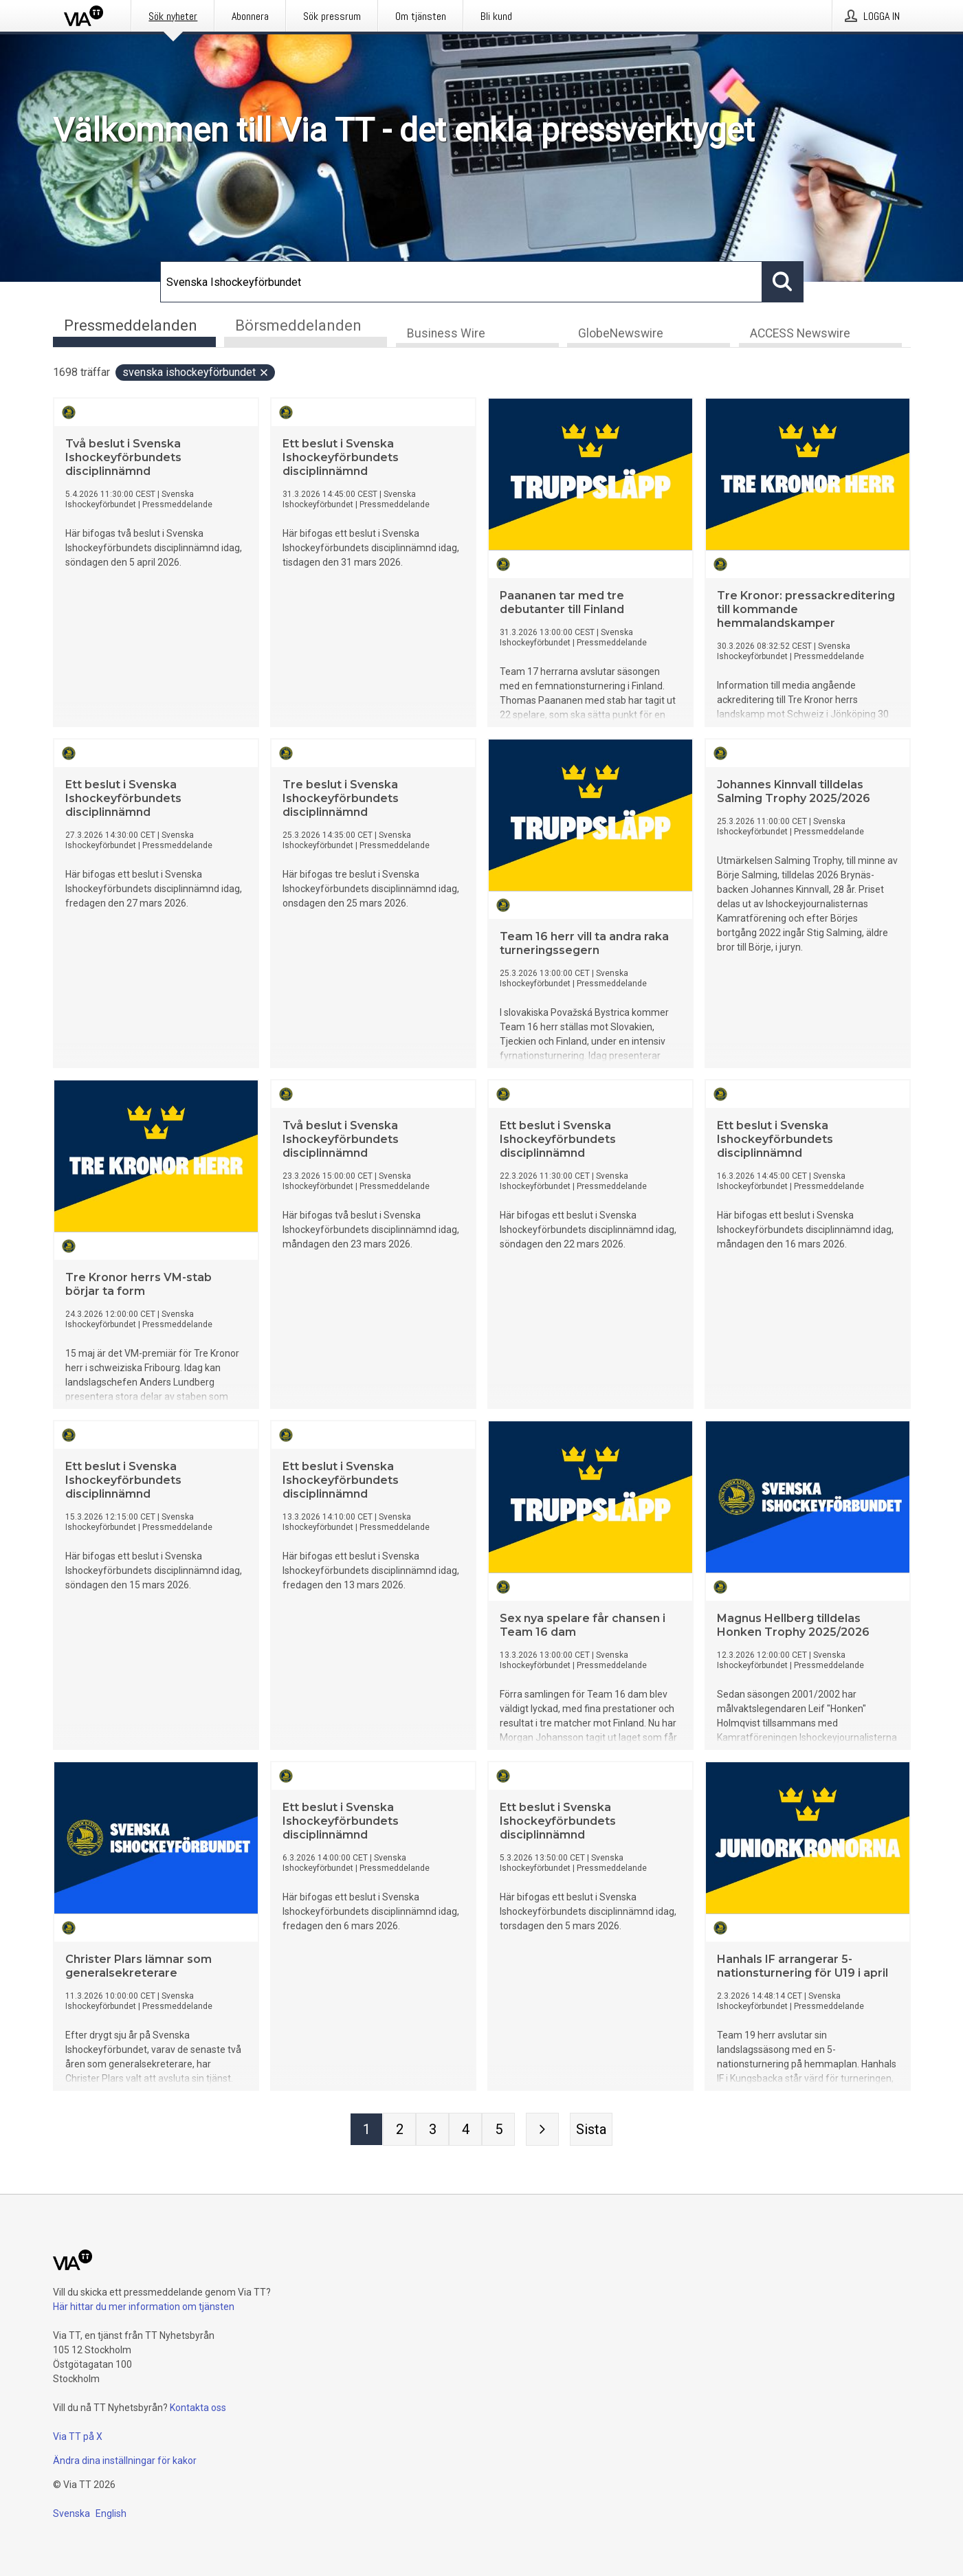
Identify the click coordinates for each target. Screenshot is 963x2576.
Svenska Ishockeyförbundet (195, 372)
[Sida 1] (366, 2129)
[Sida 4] (465, 2129)
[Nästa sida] (542, 2129)
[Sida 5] (498, 2129)
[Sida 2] (399, 2129)
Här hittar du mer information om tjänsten (143, 2306)
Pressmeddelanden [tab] (130, 325)
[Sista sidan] (591, 2129)
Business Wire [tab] (446, 334)
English (111, 2513)
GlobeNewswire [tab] (620, 334)
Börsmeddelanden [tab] (298, 325)
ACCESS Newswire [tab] (800, 334)
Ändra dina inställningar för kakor (125, 2460)
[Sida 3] (432, 2129)
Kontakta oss (198, 2407)
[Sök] (461, 281)
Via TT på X (77, 2436)
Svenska (71, 2513)
